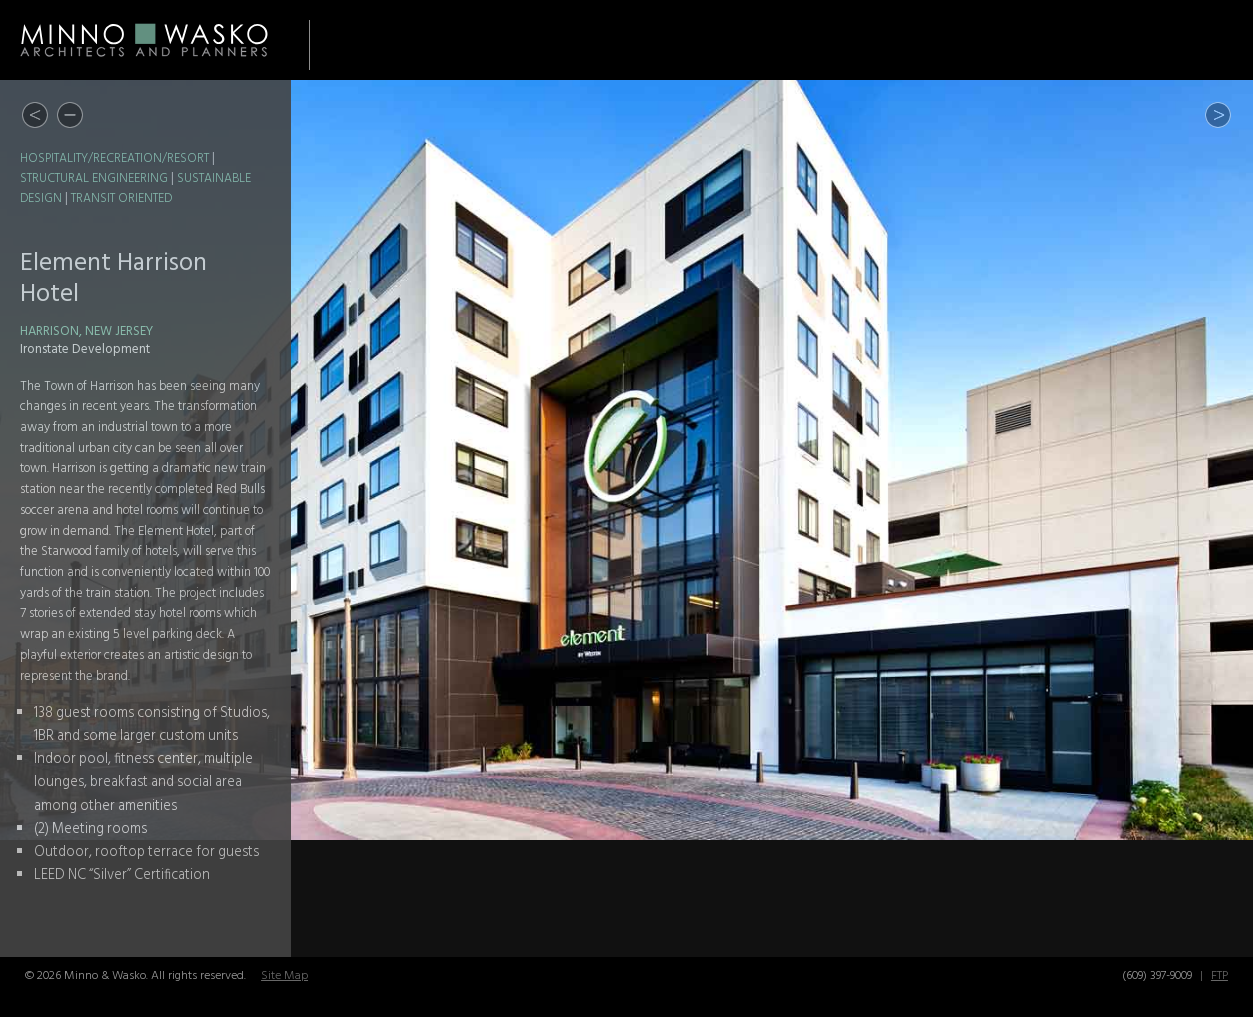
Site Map (284, 976)
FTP (1219, 976)
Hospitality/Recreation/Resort (114, 159)
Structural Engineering (94, 179)
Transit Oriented (121, 199)
